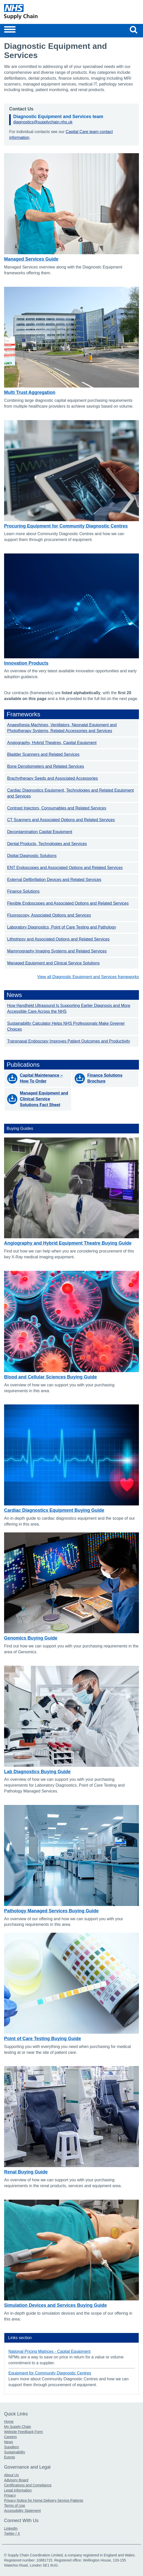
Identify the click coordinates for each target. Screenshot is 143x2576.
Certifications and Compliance (27, 2485)
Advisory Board (16, 2480)
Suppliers (11, 2447)
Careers (10, 2437)
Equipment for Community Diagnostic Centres (49, 2373)
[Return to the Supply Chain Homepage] (37, 11)
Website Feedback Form (23, 2432)
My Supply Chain (17, 2427)
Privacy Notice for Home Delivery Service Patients (43, 2500)
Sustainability (14, 2452)
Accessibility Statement (22, 2511)
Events (9, 2457)
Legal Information (18, 2490)
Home (9, 2422)
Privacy (10, 2495)
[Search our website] (133, 29)
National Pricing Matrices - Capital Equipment (49, 2351)
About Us (11, 2475)
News (8, 2442)
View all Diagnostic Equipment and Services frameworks (88, 977)
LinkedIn (11, 2528)
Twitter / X (12, 2533)
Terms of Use (14, 2505)
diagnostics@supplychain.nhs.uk (42, 122)
